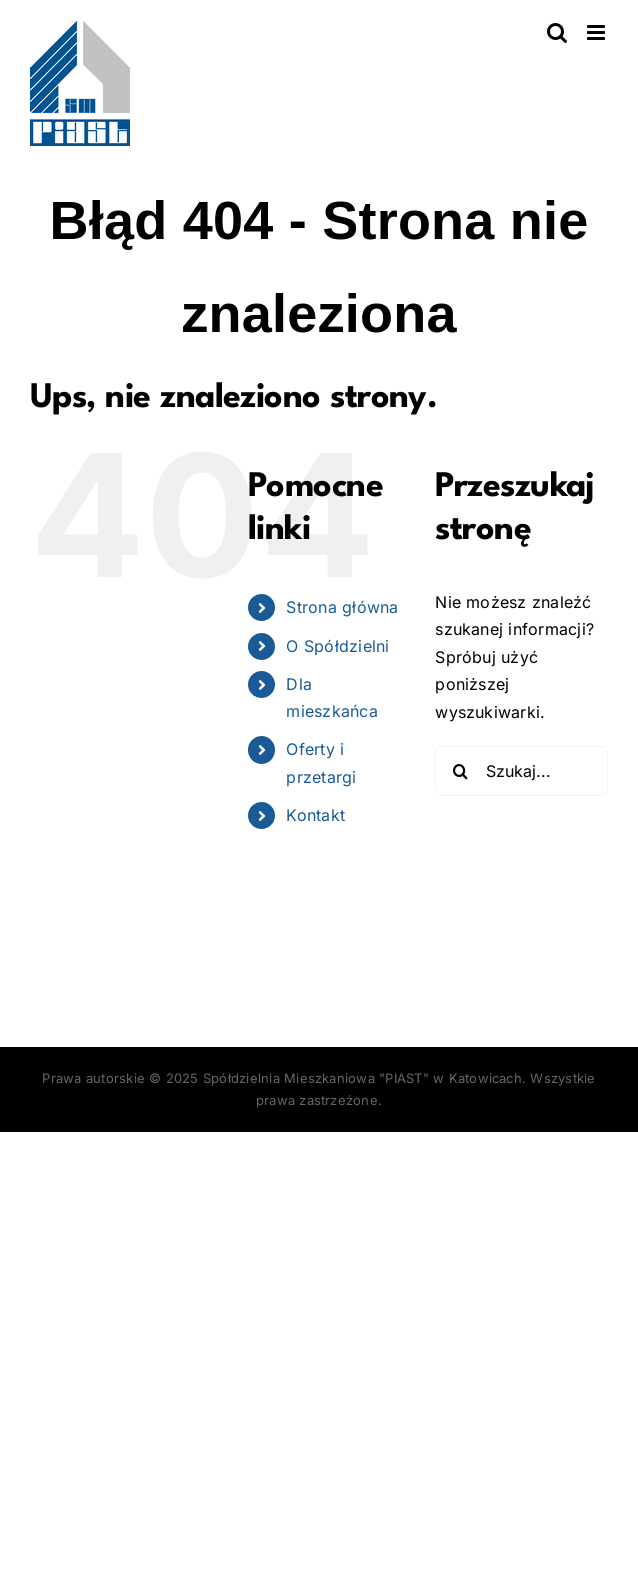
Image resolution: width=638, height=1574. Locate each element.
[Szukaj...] (521, 771)
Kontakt (315, 815)
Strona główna (342, 607)
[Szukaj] (460, 771)
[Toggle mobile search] (557, 32)
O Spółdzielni (337, 646)
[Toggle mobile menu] (597, 32)
